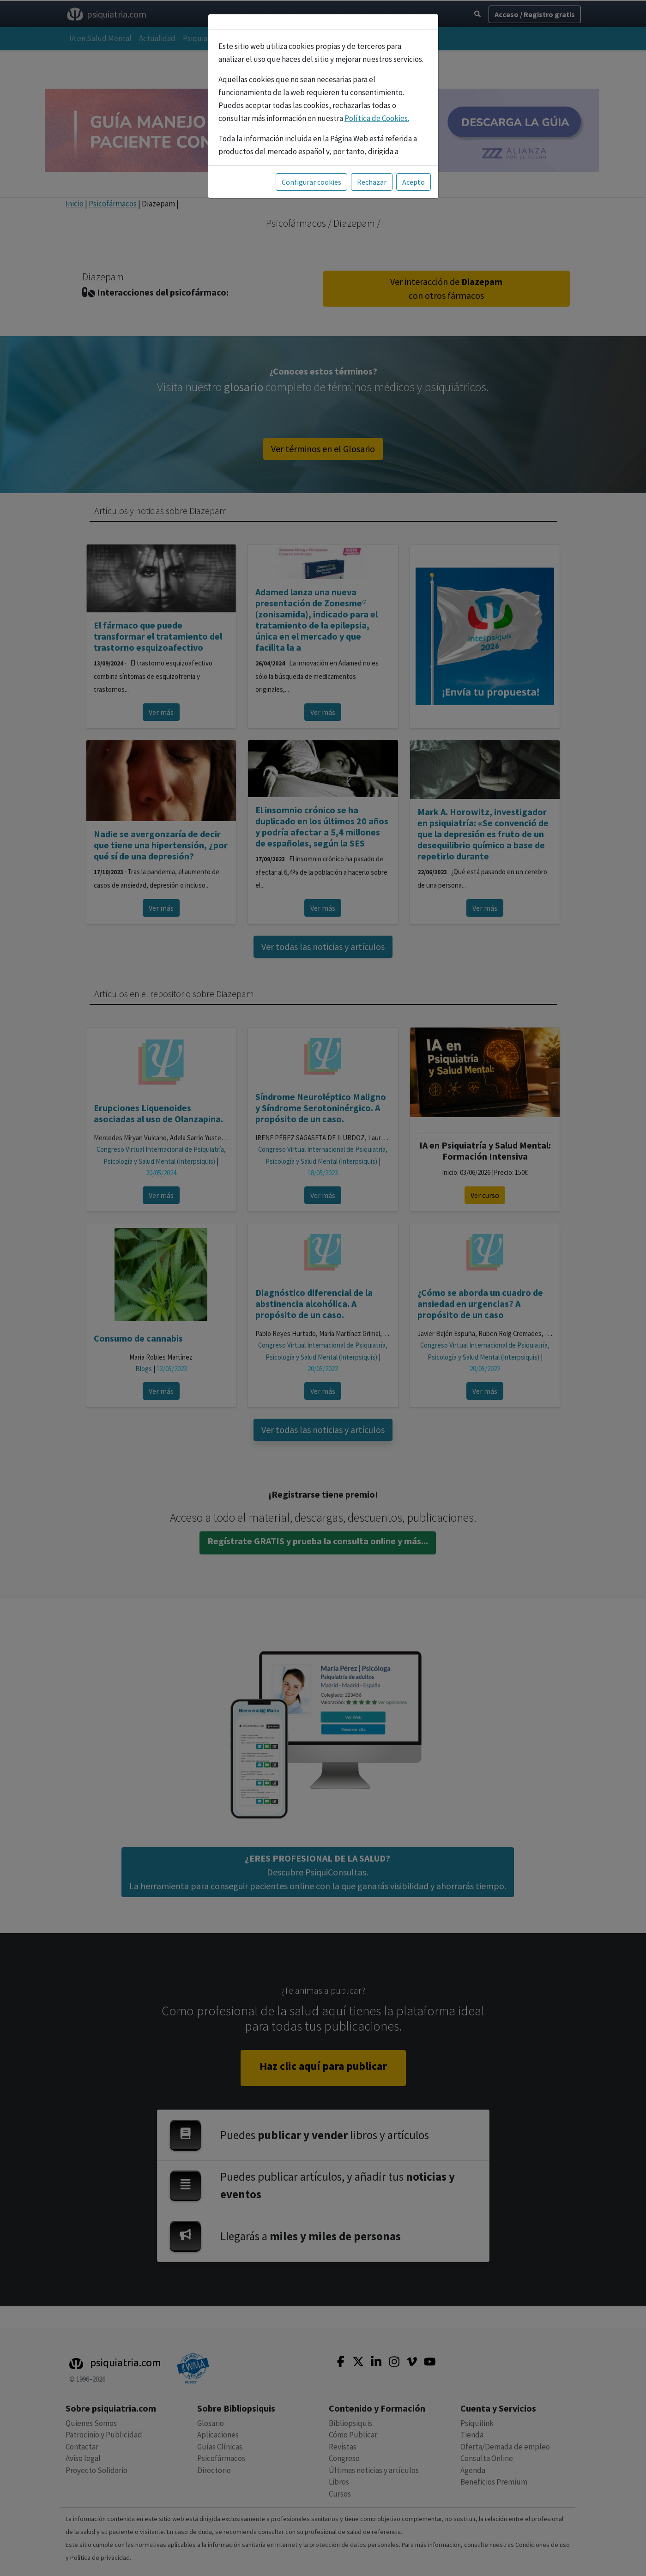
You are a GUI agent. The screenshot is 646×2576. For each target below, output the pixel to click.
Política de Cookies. (376, 118)
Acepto (413, 182)
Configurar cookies (311, 182)
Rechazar (371, 182)
